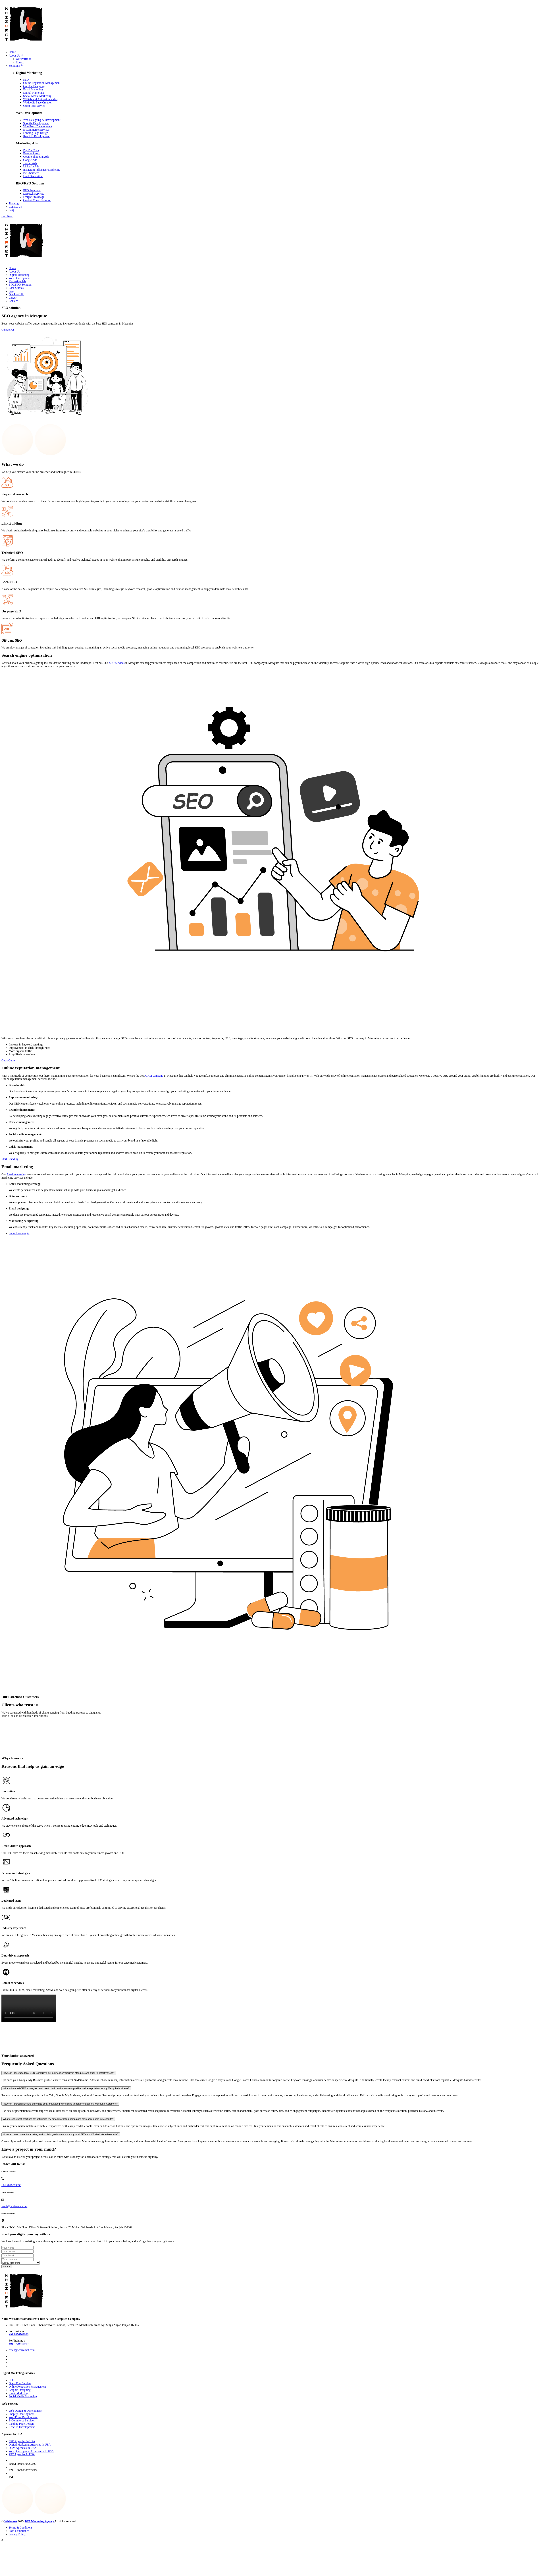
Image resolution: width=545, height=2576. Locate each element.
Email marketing (16, 1174)
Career (20, 62)
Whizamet (10, 2521)
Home (12, 51)
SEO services (116, 662)
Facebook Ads (31, 153)
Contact (13, 300)
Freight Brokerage (33, 196)
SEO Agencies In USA (22, 2441)
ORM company (154, 1075)
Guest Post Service (34, 105)
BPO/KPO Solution (20, 284)
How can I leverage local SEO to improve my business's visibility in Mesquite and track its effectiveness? (59, 2073)
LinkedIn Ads (31, 166)
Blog (11, 209)
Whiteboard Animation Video (40, 99)
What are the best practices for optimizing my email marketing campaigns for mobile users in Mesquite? (58, 2119)
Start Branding (9, 1159)
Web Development (19, 278)
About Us (16, 55)
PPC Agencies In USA (22, 2454)
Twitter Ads (30, 163)
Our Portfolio (24, 58)
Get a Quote (8, 1060)
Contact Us (15, 206)
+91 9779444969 (18, 2343)
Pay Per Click (31, 150)
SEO (26, 79)
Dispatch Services (33, 193)
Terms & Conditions (20, 2527)
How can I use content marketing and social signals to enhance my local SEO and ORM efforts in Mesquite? (60, 2134)
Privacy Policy (17, 2534)
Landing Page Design (35, 132)
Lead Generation (33, 176)
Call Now (7, 216)
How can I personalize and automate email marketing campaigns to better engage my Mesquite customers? (60, 2103)
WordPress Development (37, 126)
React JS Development (36, 136)
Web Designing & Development (41, 119)
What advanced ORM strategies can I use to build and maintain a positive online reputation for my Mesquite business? (66, 2088)
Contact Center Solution (37, 200)
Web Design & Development (25, 2410)
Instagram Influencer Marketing (41, 169)
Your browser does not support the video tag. (28, 2036)
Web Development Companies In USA (31, 2451)
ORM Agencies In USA (22, 2447)
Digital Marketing (33, 92)
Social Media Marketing (37, 95)
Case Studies (16, 287)
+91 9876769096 (11, 2185)
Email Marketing (33, 89)
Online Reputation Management (41, 82)
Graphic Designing (34, 86)
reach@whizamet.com (14, 2206)
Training (14, 203)
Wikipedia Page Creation (37, 102)
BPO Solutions (32, 190)
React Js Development (22, 2427)
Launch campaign (19, 1233)
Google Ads (30, 159)
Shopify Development (36, 123)
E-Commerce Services (36, 129)
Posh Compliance (19, 2530)
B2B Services (31, 172)
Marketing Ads (17, 281)
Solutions (16, 65)
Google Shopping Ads (36, 156)
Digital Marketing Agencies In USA (30, 2444)
